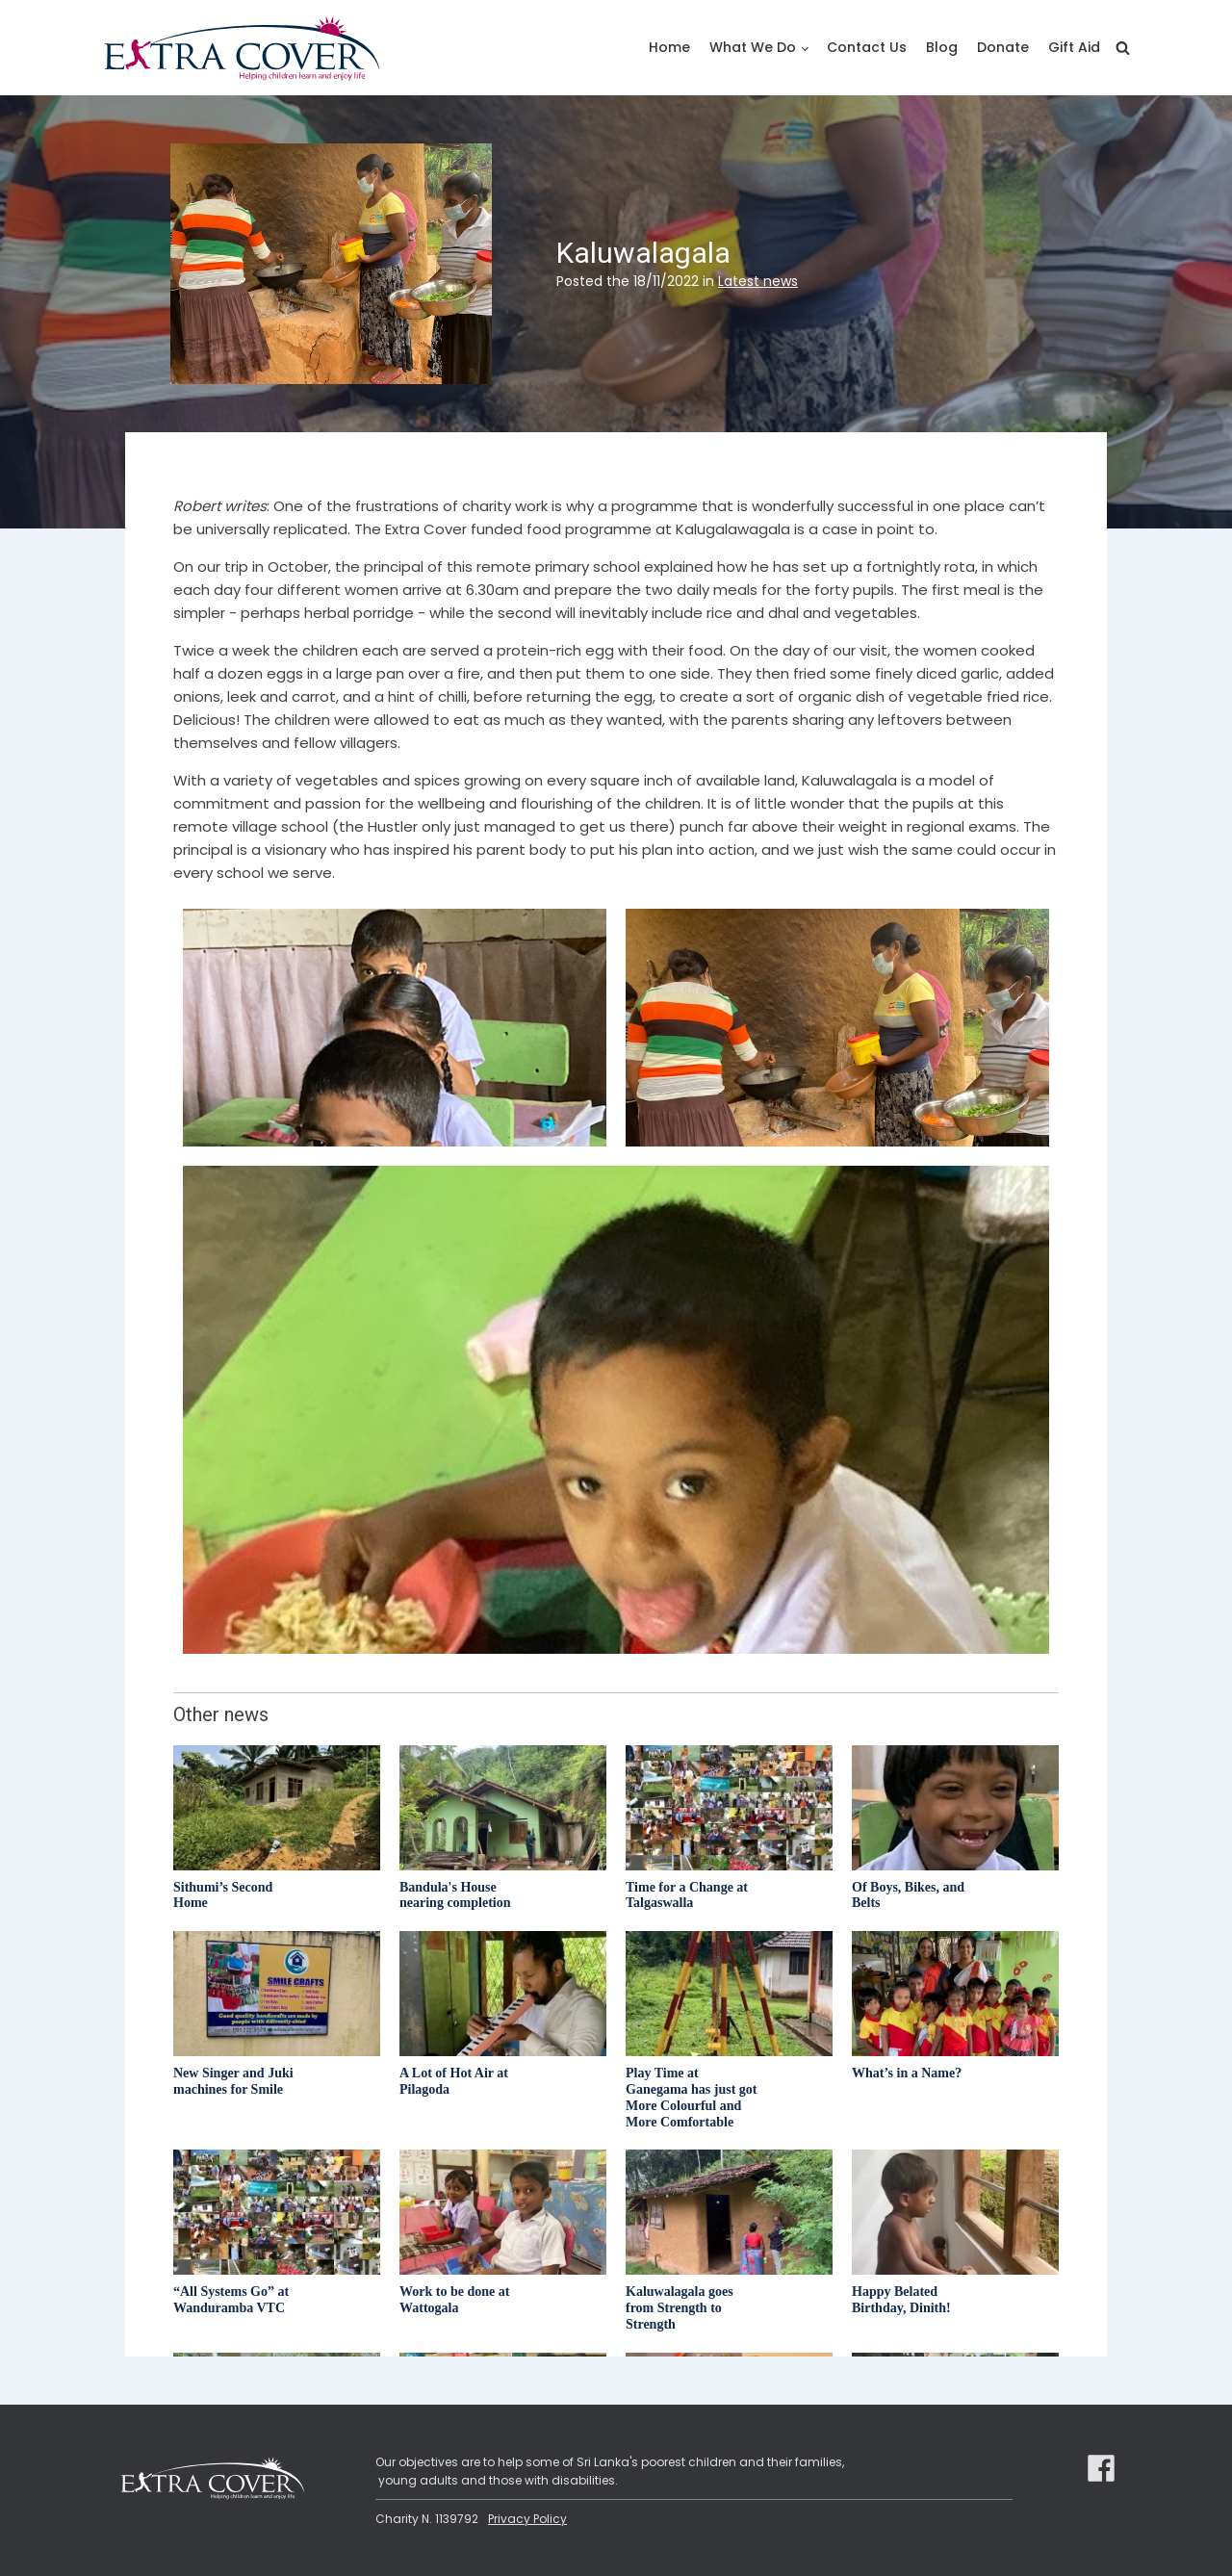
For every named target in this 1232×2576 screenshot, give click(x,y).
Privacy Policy (527, 2519)
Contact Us (867, 47)
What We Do (752, 47)
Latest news (758, 281)
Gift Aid (1074, 47)
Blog (942, 47)
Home (669, 47)
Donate (1003, 47)
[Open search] (1123, 47)
